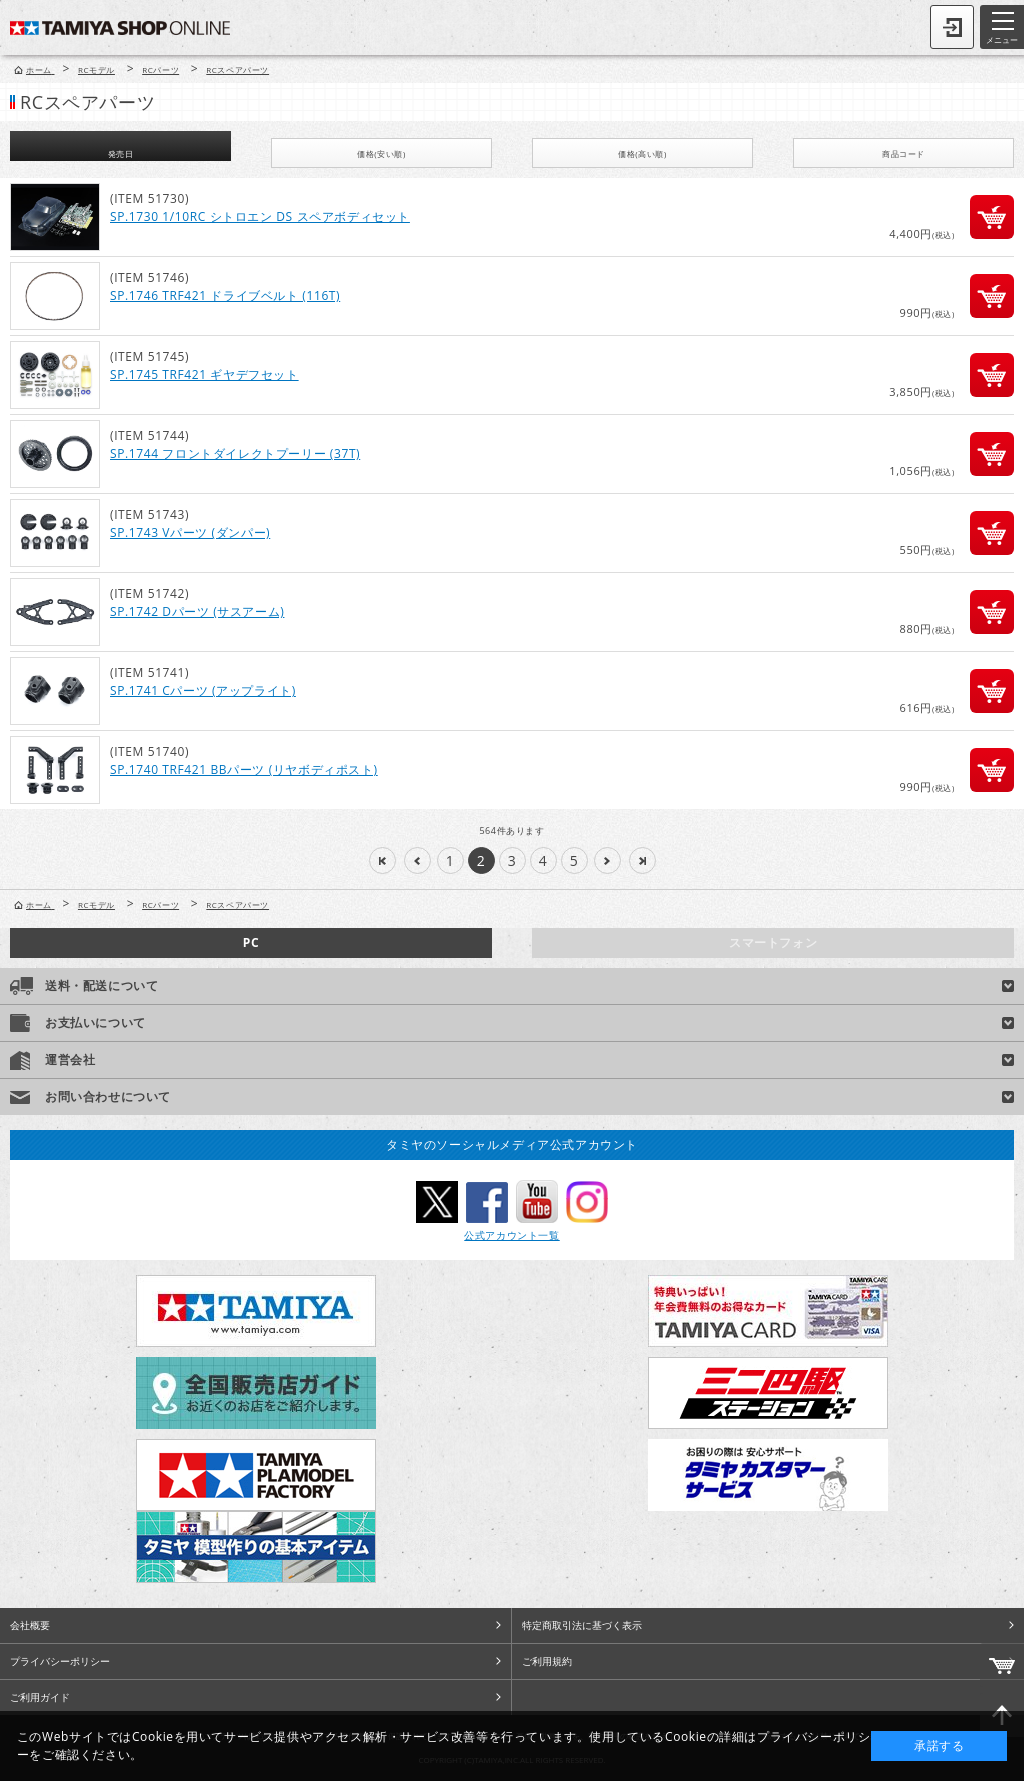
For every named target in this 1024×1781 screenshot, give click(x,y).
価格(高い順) (642, 153)
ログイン (952, 27)
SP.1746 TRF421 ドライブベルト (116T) (225, 295)
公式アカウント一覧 (511, 1235)
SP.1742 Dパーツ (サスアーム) (197, 611)
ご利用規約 (547, 1661)
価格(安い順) (381, 153)
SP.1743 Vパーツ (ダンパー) (190, 532)
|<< (382, 860)
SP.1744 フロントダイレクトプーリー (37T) (235, 453)
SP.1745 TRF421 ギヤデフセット (204, 374)
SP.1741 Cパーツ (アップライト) (203, 690)
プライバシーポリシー (60, 1661)
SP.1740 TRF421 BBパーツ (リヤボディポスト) (244, 769)
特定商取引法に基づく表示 (582, 1625)
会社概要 (30, 1625)
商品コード (903, 153)
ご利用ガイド (40, 1697)
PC (251, 942)
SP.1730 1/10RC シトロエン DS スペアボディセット (260, 216)
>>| (642, 860)
